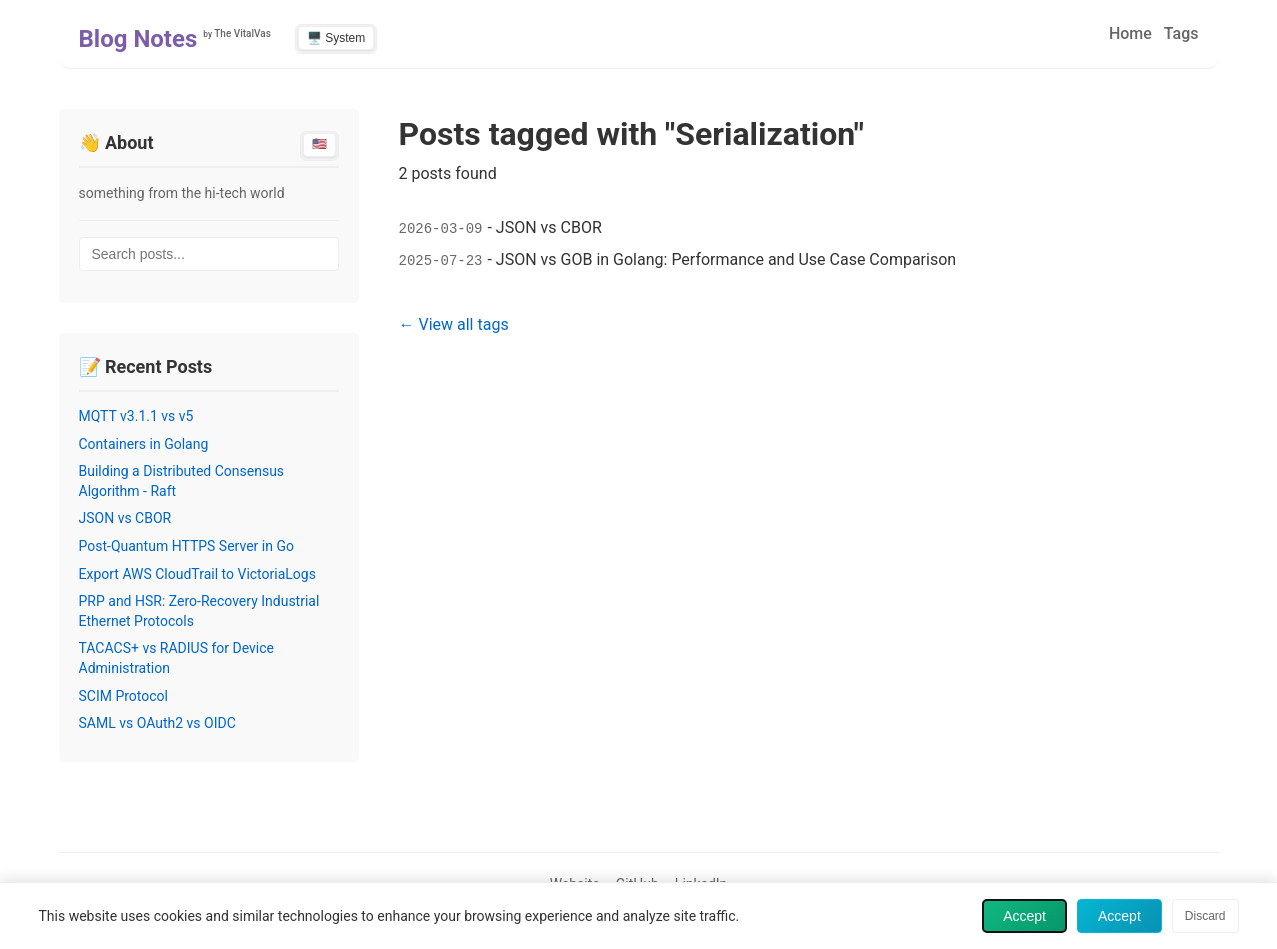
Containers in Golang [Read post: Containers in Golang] (144, 444)
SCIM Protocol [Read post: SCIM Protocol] (124, 696)
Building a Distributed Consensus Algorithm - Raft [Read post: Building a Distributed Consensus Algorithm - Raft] (182, 481)
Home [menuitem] (1130, 33)
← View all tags (454, 324)
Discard (1205, 916)
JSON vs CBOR (549, 227)
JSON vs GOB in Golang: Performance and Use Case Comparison (726, 259)
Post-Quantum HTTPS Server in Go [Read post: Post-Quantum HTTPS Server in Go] (186, 546)
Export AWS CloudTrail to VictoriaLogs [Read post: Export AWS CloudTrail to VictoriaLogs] (197, 574)
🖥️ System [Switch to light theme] (336, 38)
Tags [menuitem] (1181, 33)
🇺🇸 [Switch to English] (319, 144)
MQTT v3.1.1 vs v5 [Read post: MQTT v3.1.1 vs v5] (136, 416)
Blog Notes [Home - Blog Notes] (138, 39)
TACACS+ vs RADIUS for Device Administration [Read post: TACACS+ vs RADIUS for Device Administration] (177, 658)
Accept (1024, 916)
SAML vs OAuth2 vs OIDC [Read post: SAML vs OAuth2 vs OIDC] (157, 723)
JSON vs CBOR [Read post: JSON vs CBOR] (125, 518)
